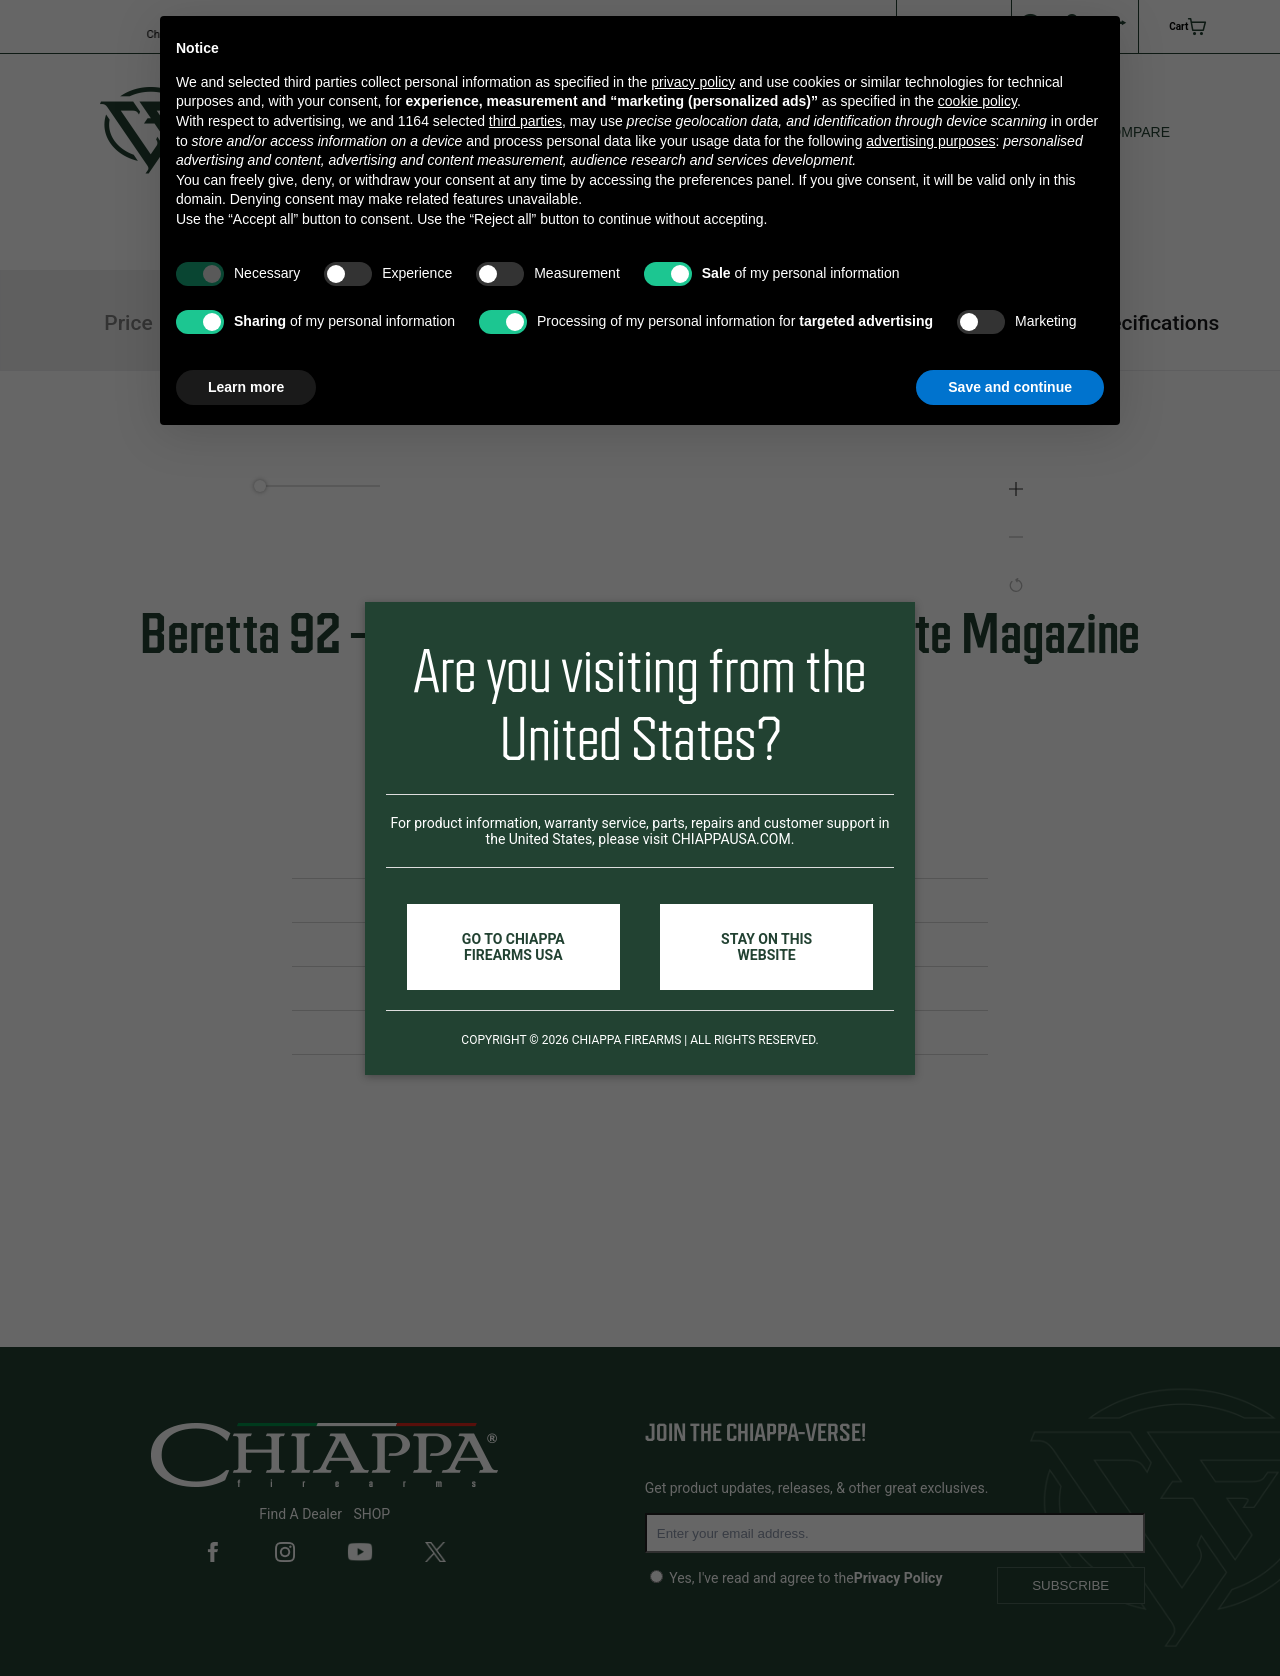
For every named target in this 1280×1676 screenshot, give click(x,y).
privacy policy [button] (693, 82)
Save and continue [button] (1010, 387)
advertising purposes (930, 141)
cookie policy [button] (977, 101)
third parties (525, 121)
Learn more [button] (246, 387)
